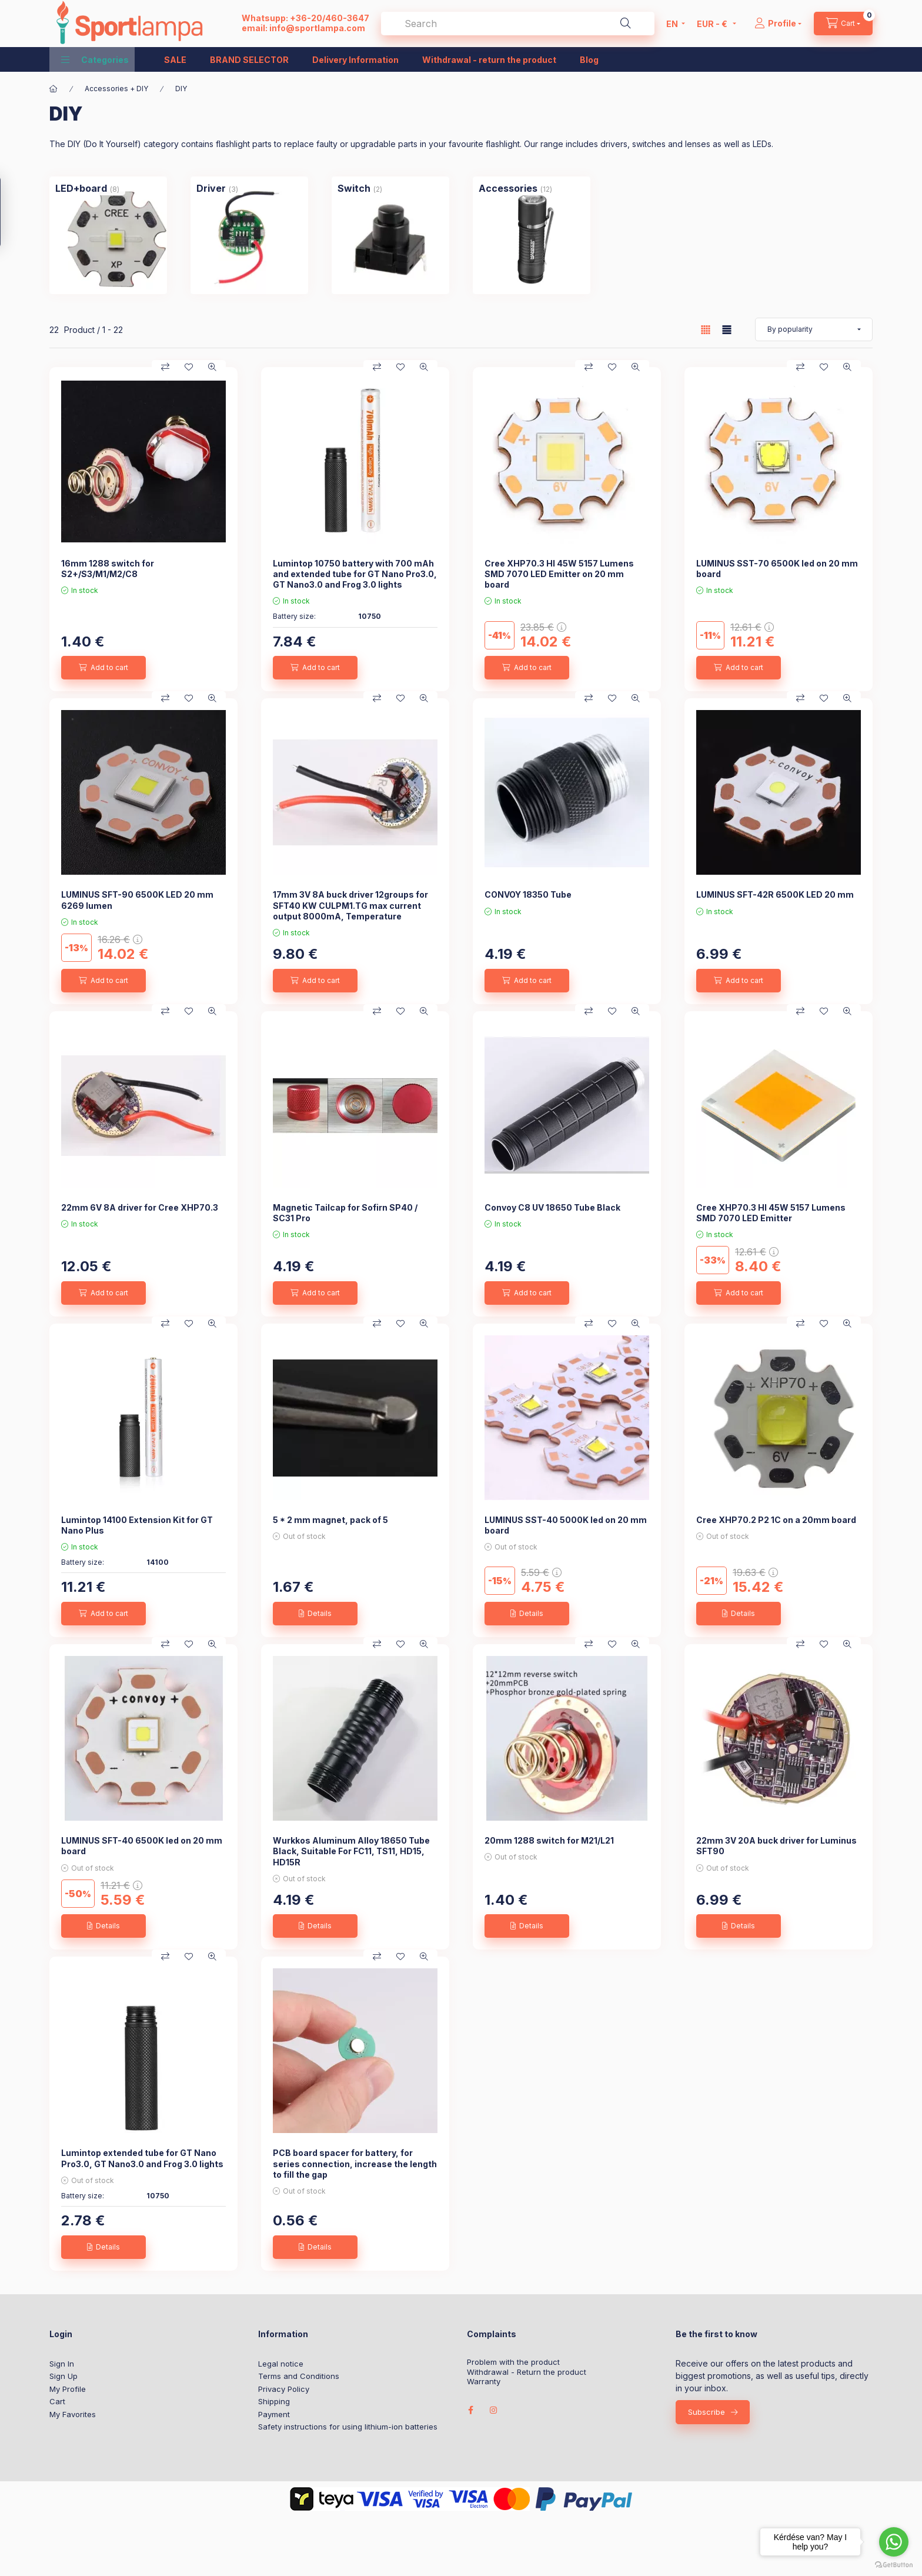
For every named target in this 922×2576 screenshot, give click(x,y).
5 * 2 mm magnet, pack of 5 (330, 1520)
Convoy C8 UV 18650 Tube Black (552, 1207)
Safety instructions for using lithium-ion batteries (347, 2426)
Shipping (274, 2401)
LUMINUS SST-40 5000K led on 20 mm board (566, 1525)
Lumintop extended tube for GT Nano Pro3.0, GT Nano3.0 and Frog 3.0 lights (142, 2158)
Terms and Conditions (298, 2376)
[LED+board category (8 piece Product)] (81, 188)
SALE (175, 60)
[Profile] (778, 23)
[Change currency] (713, 24)
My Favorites (72, 2414)
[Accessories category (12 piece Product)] (508, 188)
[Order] (814, 329)
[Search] (626, 23)
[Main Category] (53, 89)
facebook (470, 2410)
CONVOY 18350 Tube (528, 894)
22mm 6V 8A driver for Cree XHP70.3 (139, 1207)
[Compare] (165, 367)
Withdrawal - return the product (489, 60)
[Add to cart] (103, 667)
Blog (589, 60)
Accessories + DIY (116, 88)
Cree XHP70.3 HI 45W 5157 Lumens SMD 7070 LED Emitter (771, 1212)
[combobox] (517, 23)
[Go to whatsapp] (893, 2542)
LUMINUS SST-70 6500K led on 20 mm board (777, 568)
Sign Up (63, 2376)
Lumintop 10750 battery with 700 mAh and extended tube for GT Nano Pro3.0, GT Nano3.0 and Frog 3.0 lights (355, 573)
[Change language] (672, 24)
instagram (494, 2410)
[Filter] (12, 211)
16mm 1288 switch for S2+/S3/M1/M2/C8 (107, 568)
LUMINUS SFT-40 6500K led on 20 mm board (141, 1845)
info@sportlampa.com (317, 28)
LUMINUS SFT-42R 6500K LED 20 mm (775, 894)
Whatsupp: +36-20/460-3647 (305, 18)
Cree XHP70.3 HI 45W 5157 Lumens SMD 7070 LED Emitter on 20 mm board (559, 573)
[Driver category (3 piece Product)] (211, 188)
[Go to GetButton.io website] (894, 2564)
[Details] (315, 1613)
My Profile (67, 2389)
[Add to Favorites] (189, 367)
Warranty (483, 2381)
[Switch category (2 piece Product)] (354, 188)
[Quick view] (212, 367)
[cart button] (843, 23)
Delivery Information (355, 60)
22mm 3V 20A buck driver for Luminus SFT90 (776, 1845)
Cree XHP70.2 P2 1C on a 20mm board (776, 1520)
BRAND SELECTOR (249, 60)
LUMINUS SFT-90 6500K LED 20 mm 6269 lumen (137, 899)
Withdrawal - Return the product (526, 2372)
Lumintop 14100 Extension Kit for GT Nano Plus (137, 1525)
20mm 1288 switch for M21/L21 (549, 1840)
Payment (274, 2414)
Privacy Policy (283, 2389)
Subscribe (706, 2412)
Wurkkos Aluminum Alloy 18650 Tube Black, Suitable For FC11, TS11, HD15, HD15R (351, 1851)
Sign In (61, 2363)
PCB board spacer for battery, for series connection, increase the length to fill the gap (355, 2163)
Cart (57, 2401)
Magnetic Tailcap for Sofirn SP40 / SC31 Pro (345, 1212)
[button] (95, 59)
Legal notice (280, 2363)
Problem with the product (513, 2362)
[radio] (726, 329)
